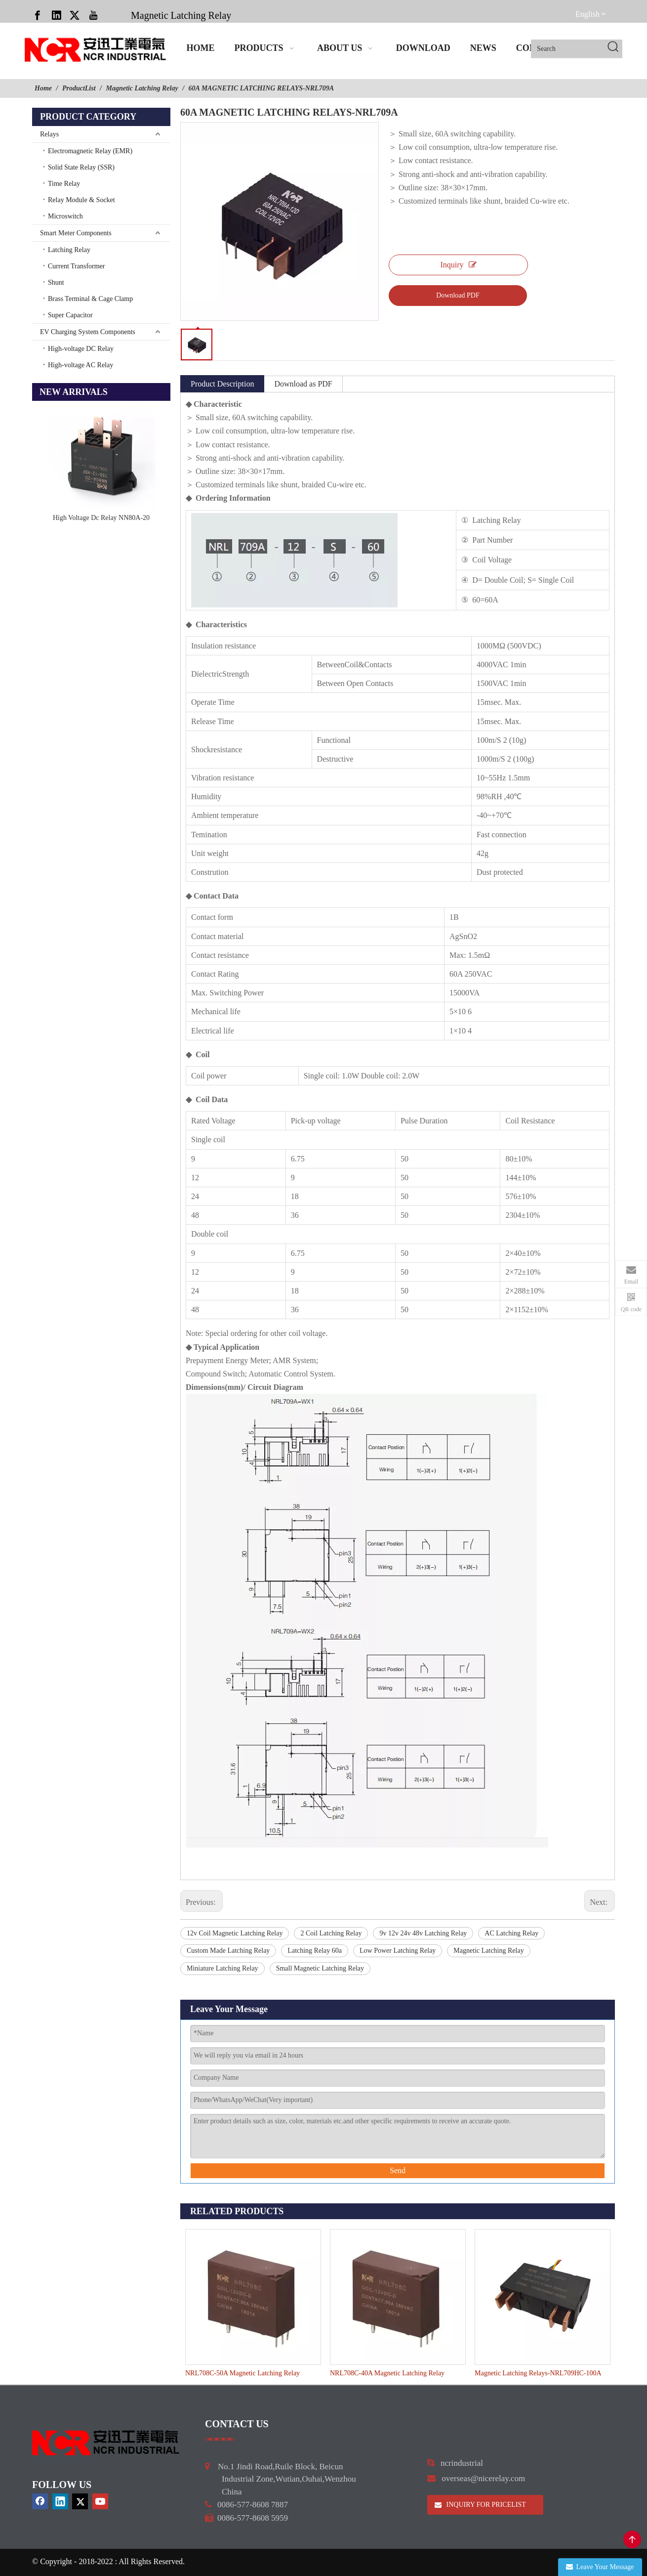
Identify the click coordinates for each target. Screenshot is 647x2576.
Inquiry (458, 264)
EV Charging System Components (87, 332)
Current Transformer (76, 266)
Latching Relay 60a (314, 1950)
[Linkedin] (56, 15)
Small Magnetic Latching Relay (320, 1968)
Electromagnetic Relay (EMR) (90, 151)
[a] (220, 2439)
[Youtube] (93, 15)
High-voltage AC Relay (80, 365)
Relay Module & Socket (81, 200)
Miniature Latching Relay (222, 1968)
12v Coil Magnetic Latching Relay (235, 1933)
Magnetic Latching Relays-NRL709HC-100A (538, 2373)
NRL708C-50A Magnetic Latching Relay (242, 2373)
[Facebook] (37, 15)
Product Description (222, 384)
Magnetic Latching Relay (181, 15)
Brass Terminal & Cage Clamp (90, 298)
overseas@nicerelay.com (483, 2478)
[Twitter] (74, 15)
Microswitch (65, 216)
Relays (49, 134)
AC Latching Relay (511, 1933)
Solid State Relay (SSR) (81, 167)
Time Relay (64, 183)
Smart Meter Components (76, 233)
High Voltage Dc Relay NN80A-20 (101, 517)
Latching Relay (69, 250)
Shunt (56, 282)
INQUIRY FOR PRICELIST (480, 2504)
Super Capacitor (70, 315)
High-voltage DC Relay (81, 348)
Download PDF (458, 295)
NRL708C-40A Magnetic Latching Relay (387, 2373)
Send (397, 2170)
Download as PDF (303, 384)
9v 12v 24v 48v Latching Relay (423, 1933)
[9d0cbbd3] (106, 2443)
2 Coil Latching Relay (331, 1933)
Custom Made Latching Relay (228, 1950)
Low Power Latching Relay (398, 1950)
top (632, 2539)
